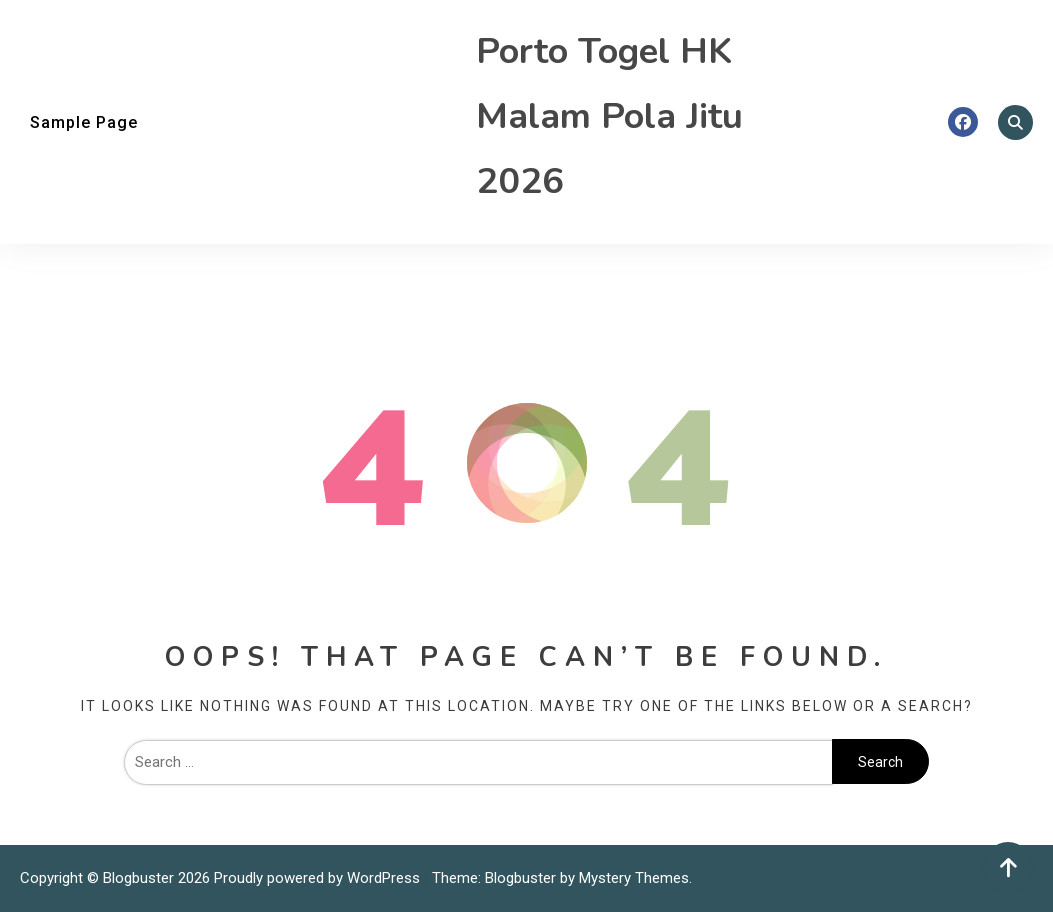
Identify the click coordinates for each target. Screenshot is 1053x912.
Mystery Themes (634, 878)
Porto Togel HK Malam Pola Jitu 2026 (609, 116)
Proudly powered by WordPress (319, 878)
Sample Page (84, 122)
